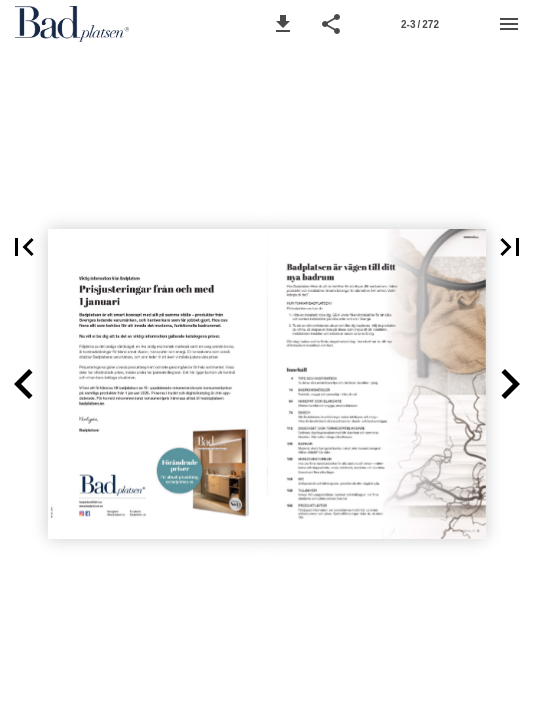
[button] (283, 24)
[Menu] (509, 24)
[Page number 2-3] (420, 24)
